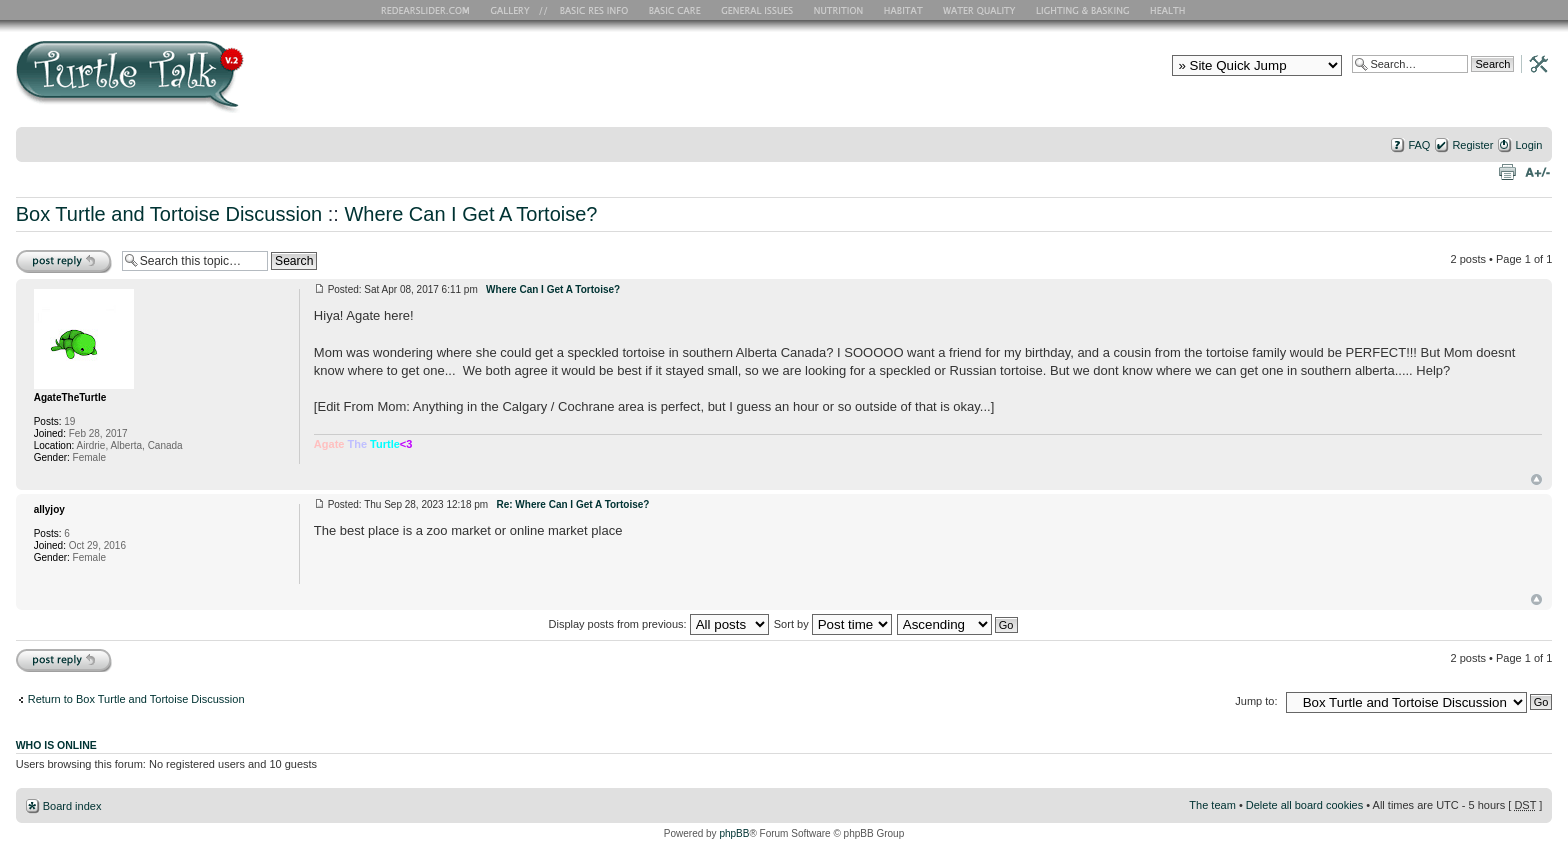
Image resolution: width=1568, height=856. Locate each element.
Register (1472, 145)
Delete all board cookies (1304, 805)
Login (1528, 145)
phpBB (734, 833)
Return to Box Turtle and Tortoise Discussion (136, 699)
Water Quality (979, 10)
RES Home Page (429, 10)
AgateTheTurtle (70, 397)
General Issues (759, 10)
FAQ (1419, 145)
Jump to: (1256, 701)
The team (1212, 805)
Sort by (833, 624)
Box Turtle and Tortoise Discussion (169, 214)
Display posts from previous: (659, 624)
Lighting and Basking (1084, 10)
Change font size (1537, 171)
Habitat (904, 10)
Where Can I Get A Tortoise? (470, 214)
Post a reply (64, 260)
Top (1536, 479)
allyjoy (49, 509)
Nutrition (841, 10)
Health (1169, 10)
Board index (72, 806)
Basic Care (674, 10)
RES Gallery (516, 10)
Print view (1507, 171)
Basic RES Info (589, 10)
